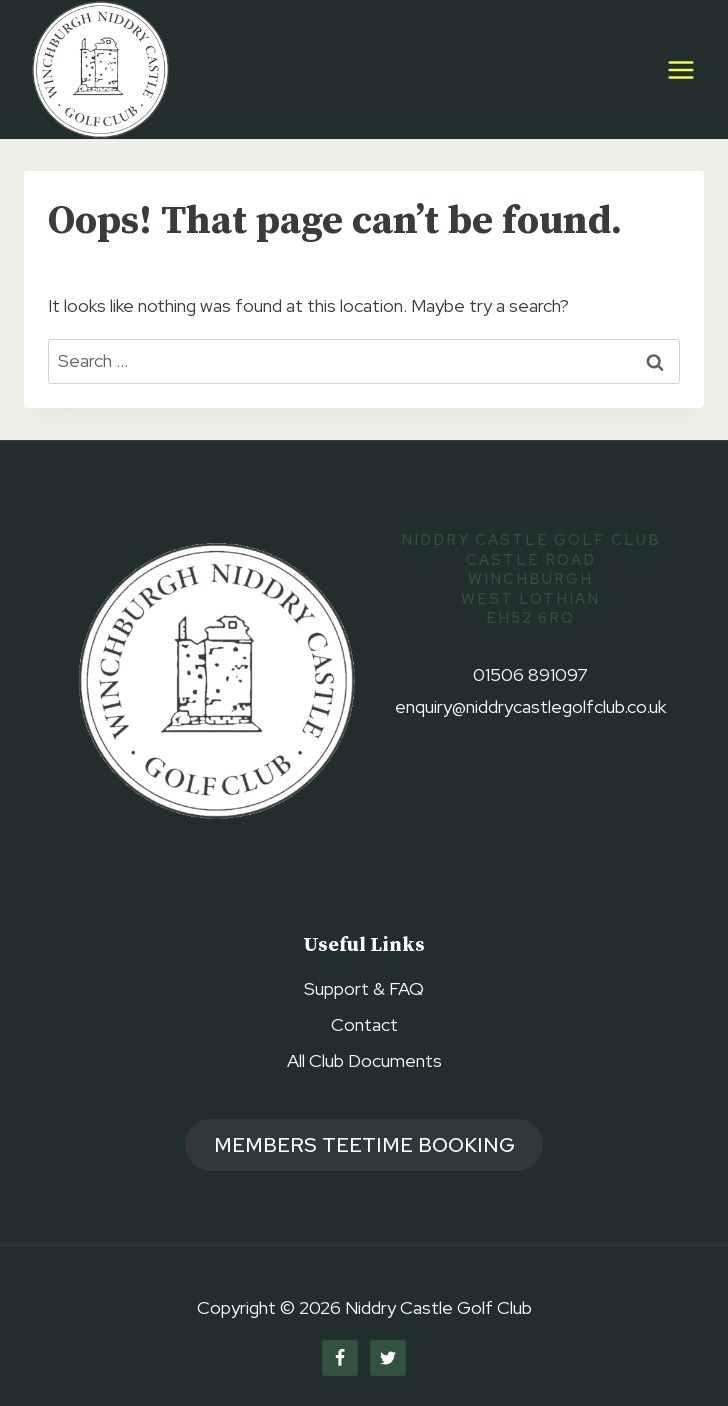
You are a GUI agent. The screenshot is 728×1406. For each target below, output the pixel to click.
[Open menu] (680, 69)
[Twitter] (388, 1358)
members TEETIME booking (364, 1144)
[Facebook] (340, 1358)
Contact (364, 1024)
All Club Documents (364, 1060)
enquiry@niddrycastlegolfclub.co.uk (530, 706)
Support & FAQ (364, 988)
